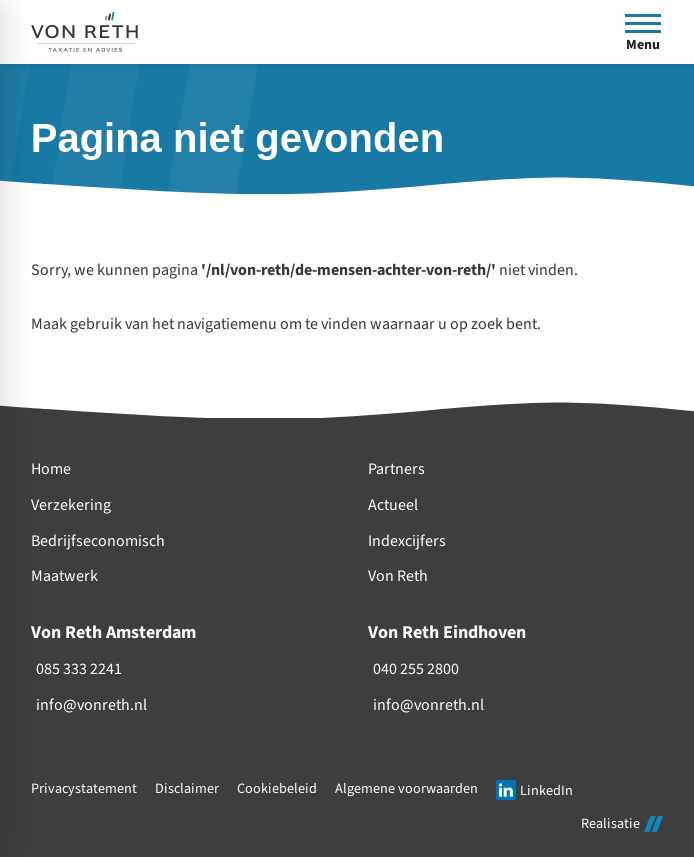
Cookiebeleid (277, 788)
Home (51, 469)
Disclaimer (187, 788)
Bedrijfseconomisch (98, 541)
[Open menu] (643, 32)
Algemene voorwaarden (406, 788)
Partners (396, 469)
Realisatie (622, 823)
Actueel (393, 505)
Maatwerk (64, 576)
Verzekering (71, 505)
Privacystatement (84, 788)
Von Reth (398, 576)
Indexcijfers (407, 541)
